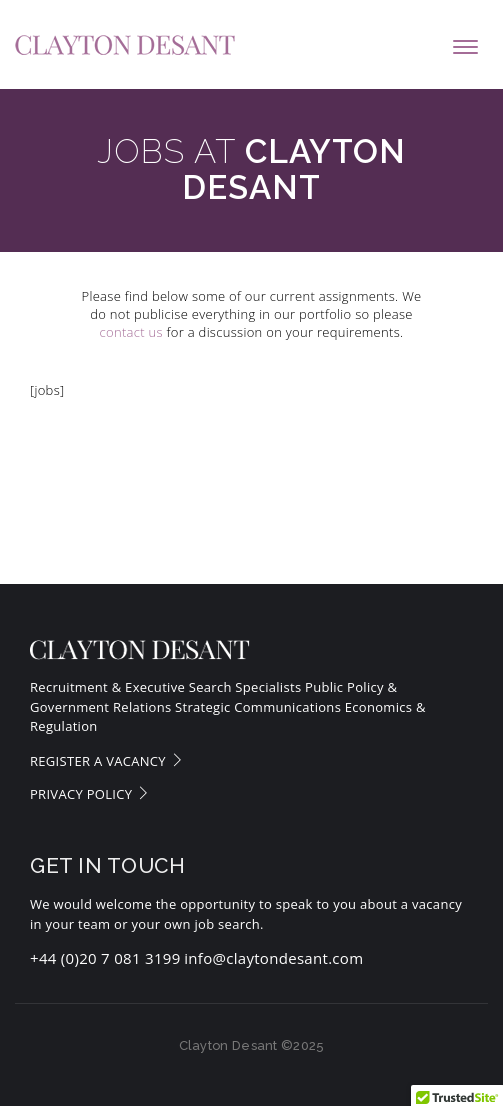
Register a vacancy (107, 761)
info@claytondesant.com (273, 958)
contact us (131, 332)
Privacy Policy (90, 794)
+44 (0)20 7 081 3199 (105, 958)
